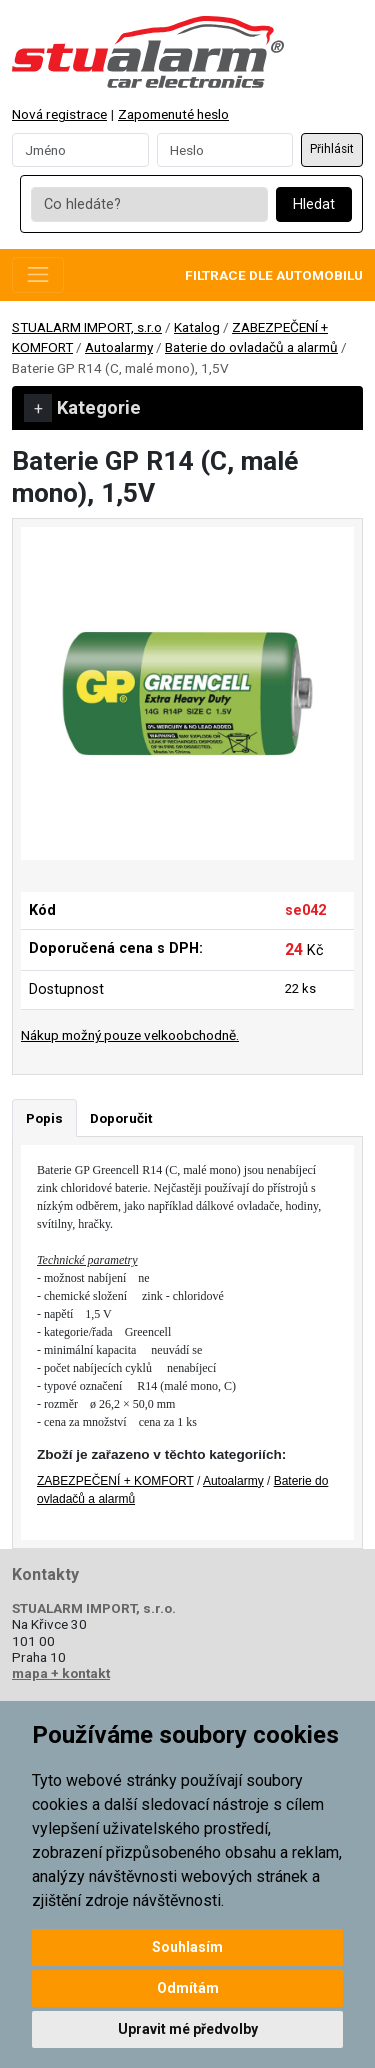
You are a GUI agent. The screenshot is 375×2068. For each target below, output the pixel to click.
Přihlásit (332, 149)
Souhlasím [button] (187, 1947)
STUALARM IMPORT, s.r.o (87, 327)
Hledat (314, 204)
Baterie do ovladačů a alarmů (251, 347)
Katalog (197, 327)
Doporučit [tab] (121, 1118)
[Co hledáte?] (149, 205)
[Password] (225, 150)
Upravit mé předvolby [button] (188, 2029)
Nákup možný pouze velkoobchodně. (130, 1035)
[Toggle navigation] (38, 275)
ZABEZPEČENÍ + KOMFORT (115, 1481)
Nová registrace (59, 114)
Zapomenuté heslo (173, 114)
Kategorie (82, 408)
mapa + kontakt (61, 1673)
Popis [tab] (44, 1118)
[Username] (80, 150)
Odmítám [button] (188, 1988)
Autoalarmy (119, 347)
